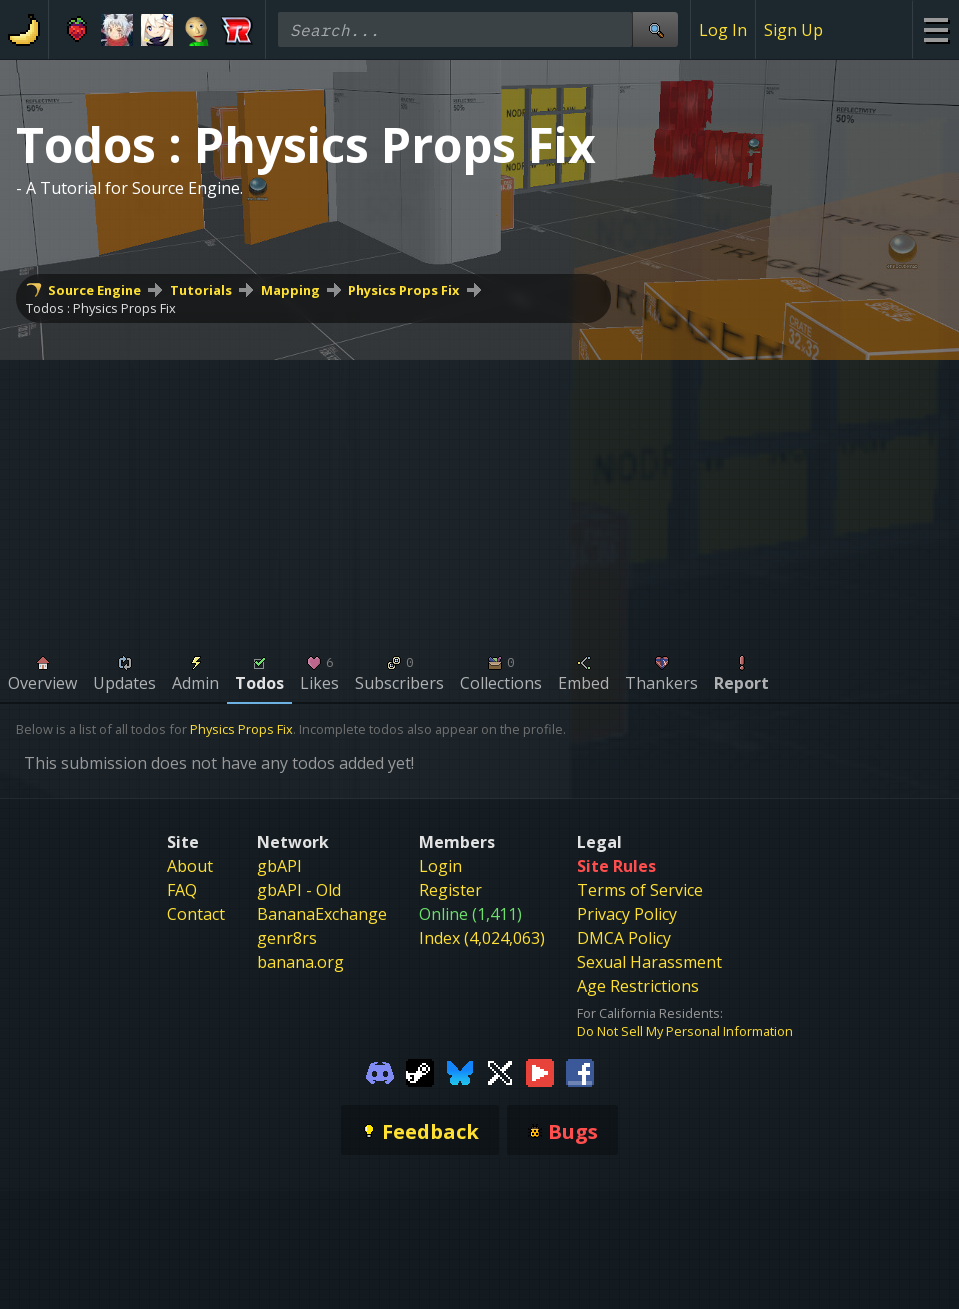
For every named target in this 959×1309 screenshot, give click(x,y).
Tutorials (201, 290)
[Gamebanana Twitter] (500, 1072)
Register (450, 890)
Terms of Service (640, 890)
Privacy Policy (627, 914)
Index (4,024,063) (482, 938)
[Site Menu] (935, 29)
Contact (196, 914)
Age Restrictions (638, 986)
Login (440, 866)
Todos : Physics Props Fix (101, 308)
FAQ (182, 890)
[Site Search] (655, 29)
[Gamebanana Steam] (420, 1072)
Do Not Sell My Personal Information (685, 1031)
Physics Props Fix (403, 290)
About (190, 866)
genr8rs (287, 938)
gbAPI (279, 866)
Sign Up (793, 30)
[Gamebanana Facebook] (580, 1072)
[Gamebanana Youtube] (540, 1072)
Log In (723, 30)
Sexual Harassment (649, 962)
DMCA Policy (624, 938)
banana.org (300, 962)
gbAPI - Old (299, 890)
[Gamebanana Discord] (380, 1072)
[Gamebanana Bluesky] (460, 1072)
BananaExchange (322, 914)
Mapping (290, 290)
